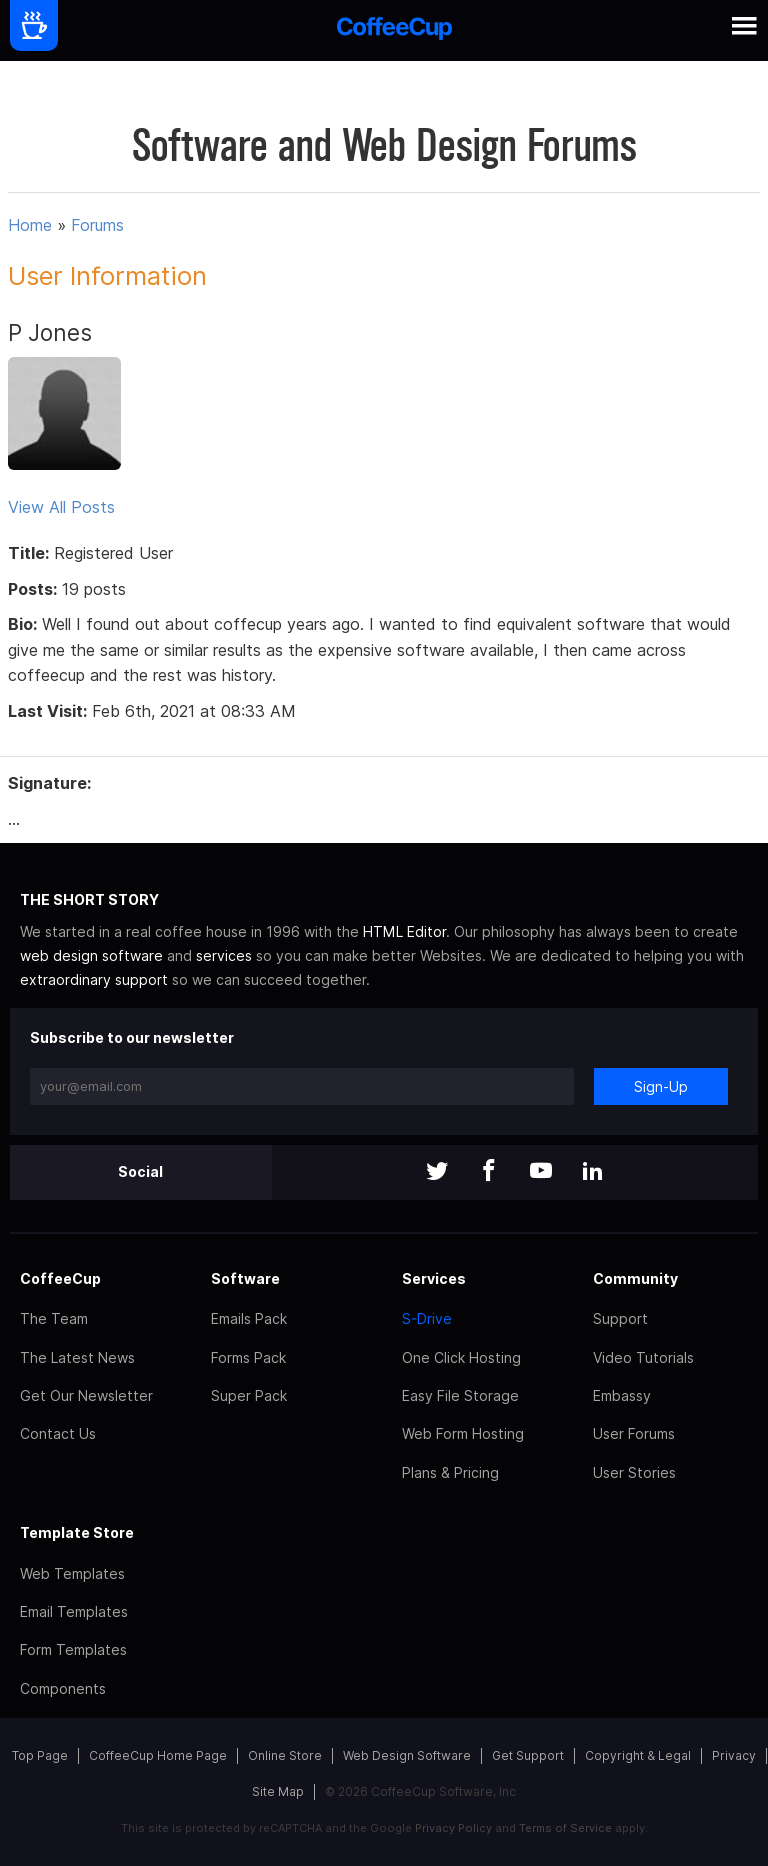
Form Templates (73, 1649)
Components (63, 1688)
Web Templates (72, 1573)
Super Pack (249, 1395)
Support (620, 1318)
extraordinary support (94, 979)
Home (30, 225)
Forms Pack (248, 1357)
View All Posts (61, 507)
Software (245, 1278)
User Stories (634, 1472)
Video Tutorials (643, 1357)
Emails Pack (249, 1318)
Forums (97, 225)
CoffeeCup (60, 1278)
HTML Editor (404, 931)
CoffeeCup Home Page (158, 1755)
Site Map (278, 1791)
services (224, 955)
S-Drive (427, 1318)
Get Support (528, 1755)
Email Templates (74, 1611)
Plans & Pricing (450, 1472)
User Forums (634, 1433)
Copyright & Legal (638, 1755)
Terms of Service (565, 1828)
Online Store (285, 1755)
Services (434, 1278)
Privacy (734, 1755)
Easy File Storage (460, 1395)
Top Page (40, 1755)
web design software (91, 955)
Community (635, 1278)
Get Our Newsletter (86, 1395)
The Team (54, 1318)
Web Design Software (407, 1755)
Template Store (77, 1532)
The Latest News (77, 1357)
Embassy (622, 1395)
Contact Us (58, 1433)
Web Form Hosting (463, 1433)
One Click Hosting (461, 1357)
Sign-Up (661, 1086)
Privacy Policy (453, 1828)
